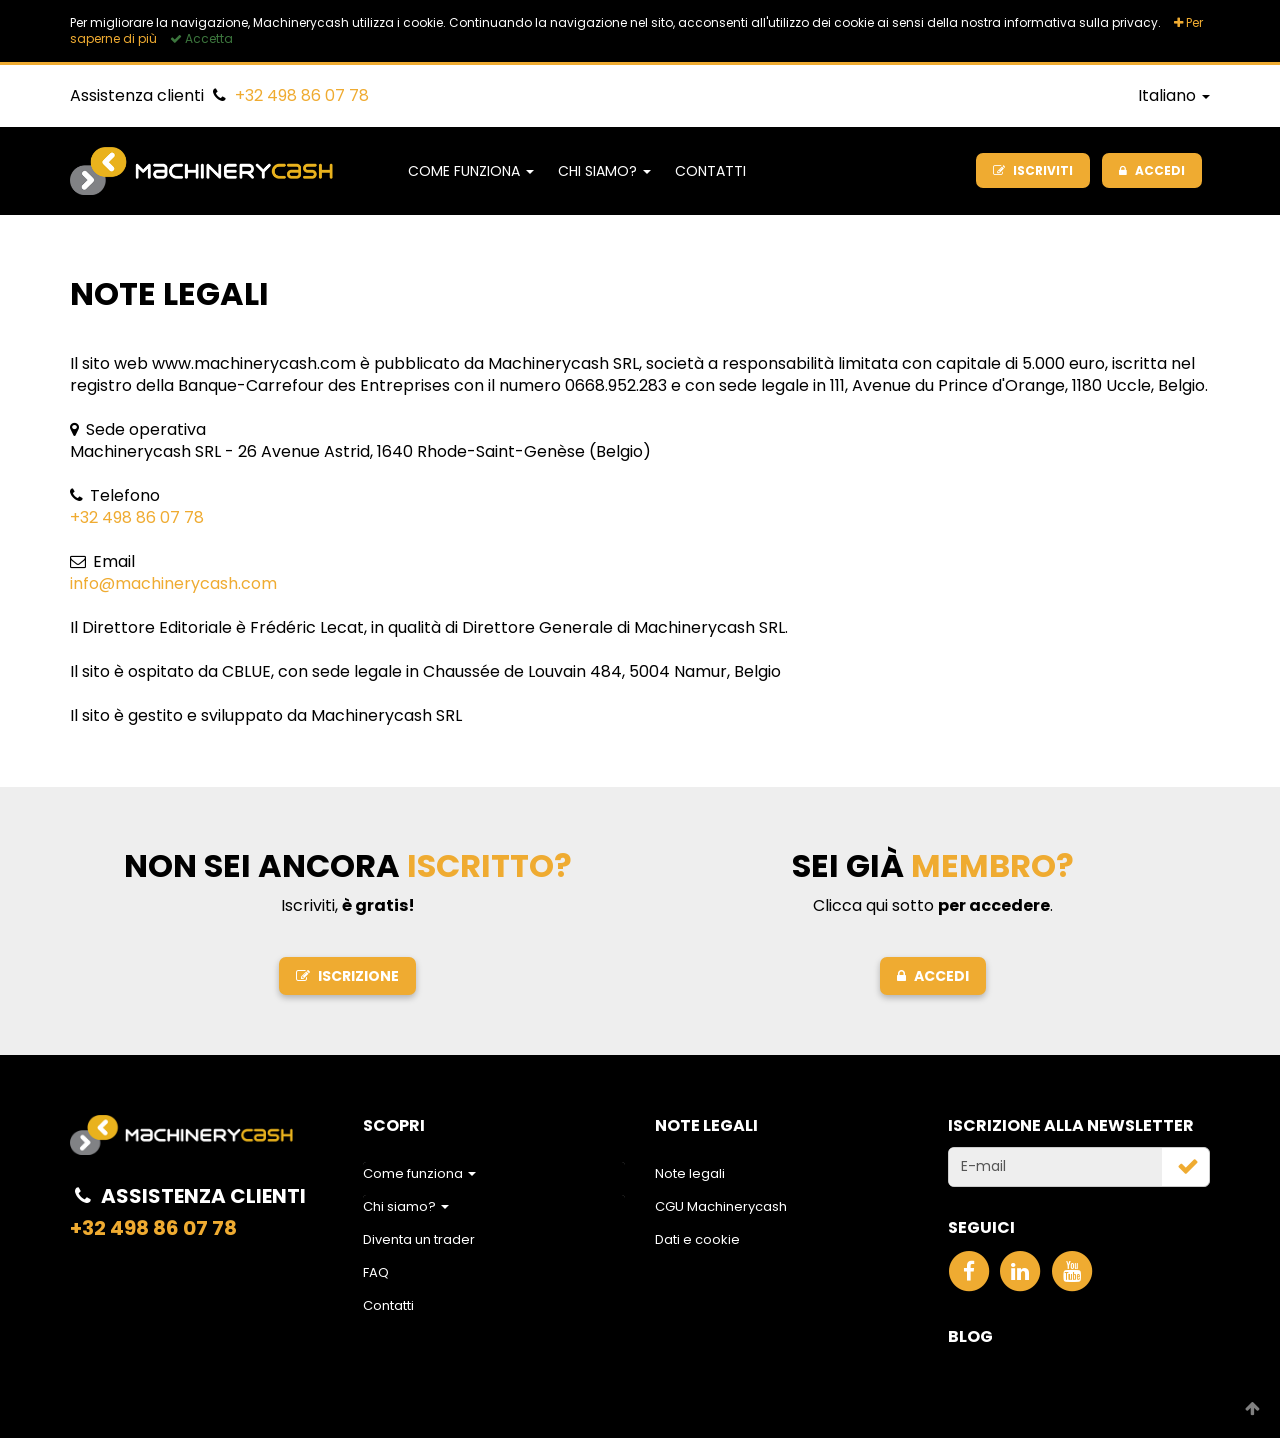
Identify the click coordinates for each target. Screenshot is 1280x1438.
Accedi (933, 976)
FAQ (376, 1272)
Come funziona (471, 171)
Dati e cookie (697, 1239)
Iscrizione (347, 976)
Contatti (710, 171)
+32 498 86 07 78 (302, 95)
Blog (970, 1336)
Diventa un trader (419, 1239)
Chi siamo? (604, 171)
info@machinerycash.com (173, 583)
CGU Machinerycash (721, 1206)
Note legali (690, 1173)
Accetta (201, 38)
